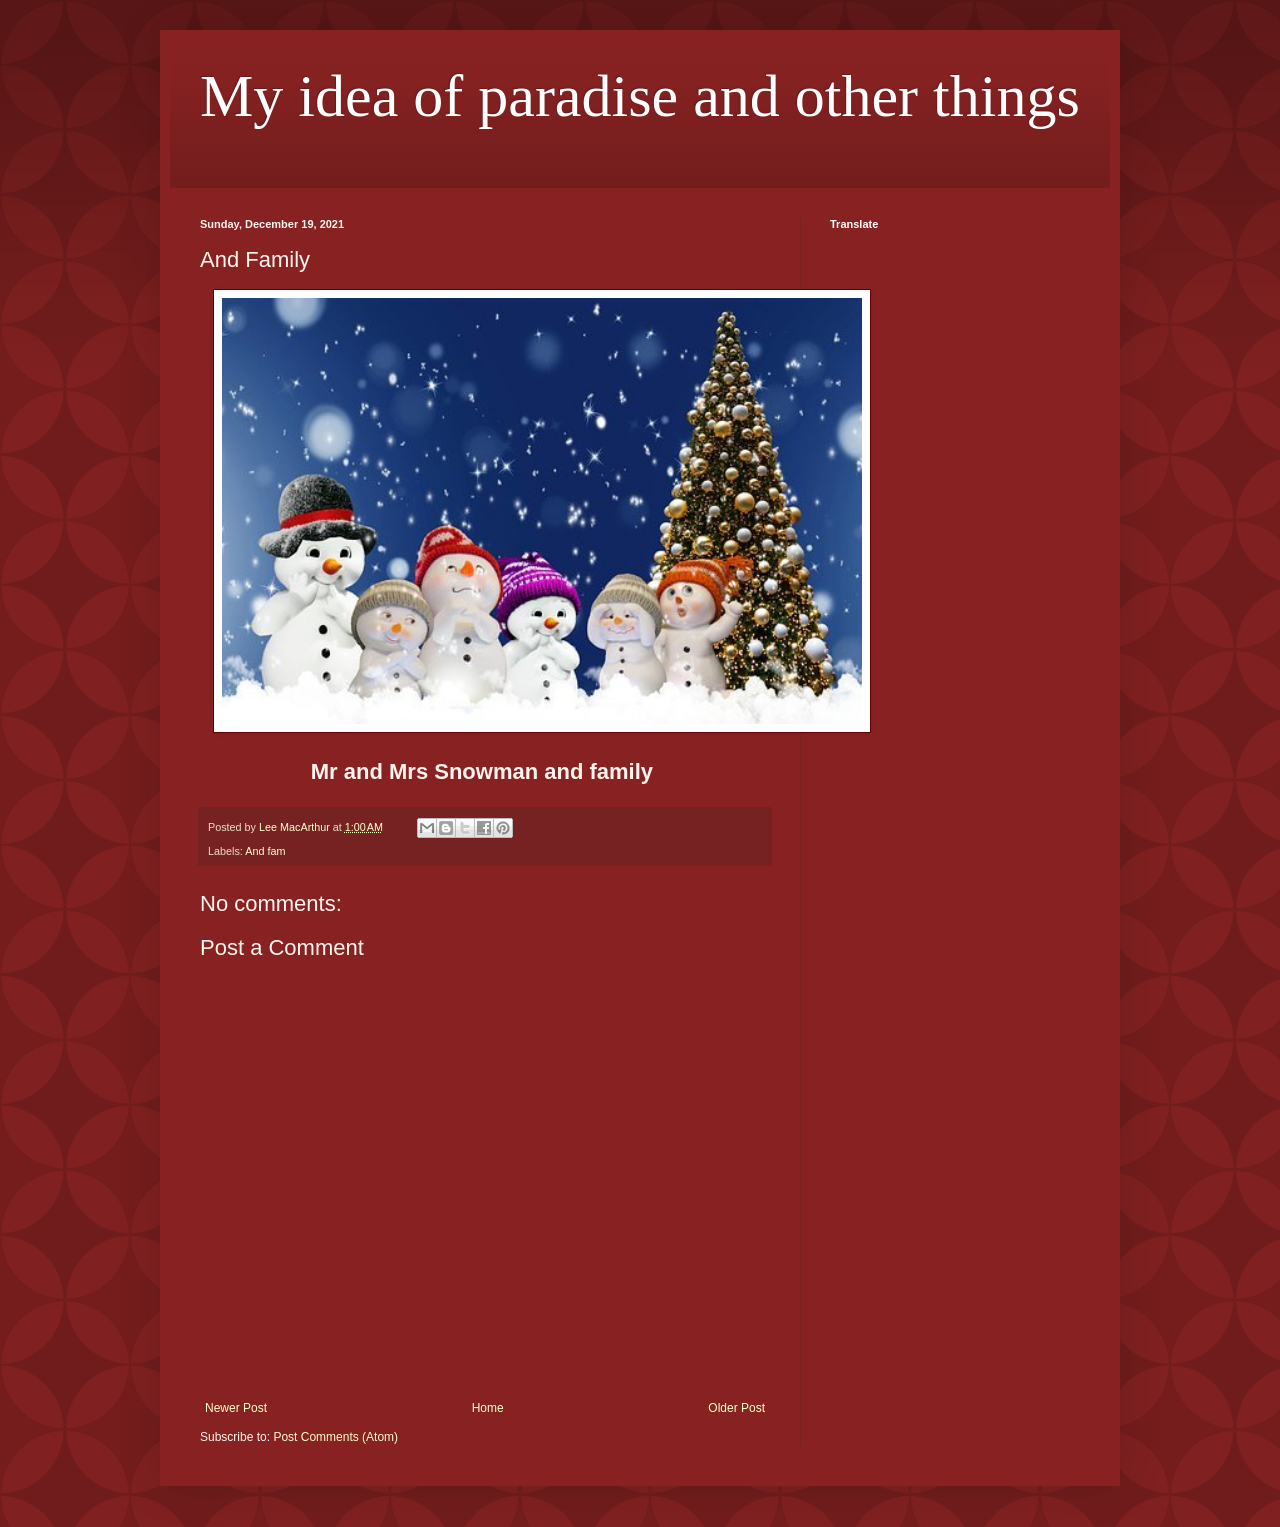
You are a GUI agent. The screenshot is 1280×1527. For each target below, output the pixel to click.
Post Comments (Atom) (335, 1437)
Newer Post (236, 1408)
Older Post (736, 1408)
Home (488, 1408)
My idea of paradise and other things (640, 96)
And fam (265, 851)
